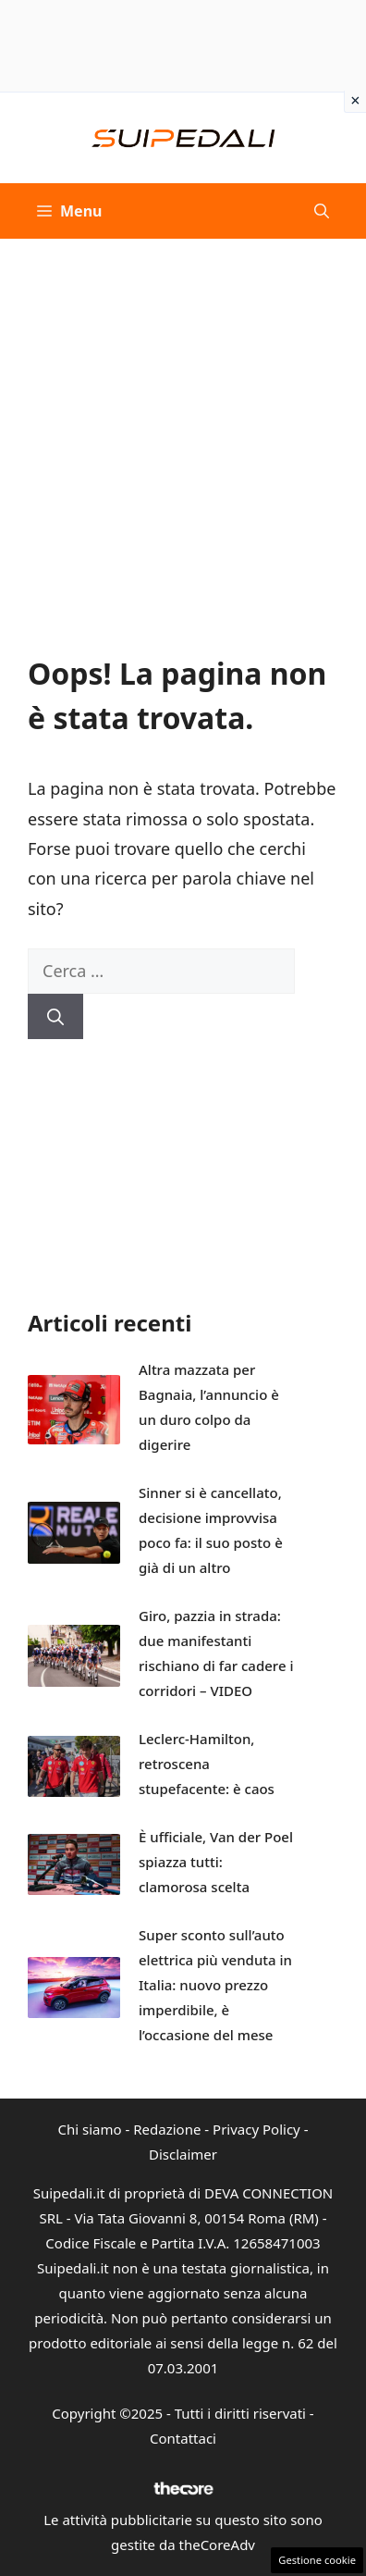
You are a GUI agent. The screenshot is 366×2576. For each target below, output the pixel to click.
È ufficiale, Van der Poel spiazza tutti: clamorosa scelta (216, 1861)
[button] (322, 211)
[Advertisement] (183, 431)
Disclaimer (183, 2154)
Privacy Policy (256, 2129)
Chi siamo (90, 2129)
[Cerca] (55, 1016)
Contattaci (183, 2438)
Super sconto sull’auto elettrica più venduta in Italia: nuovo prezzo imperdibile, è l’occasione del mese (215, 1985)
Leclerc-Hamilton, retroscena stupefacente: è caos (206, 1763)
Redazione (167, 2129)
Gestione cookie (317, 2560)
